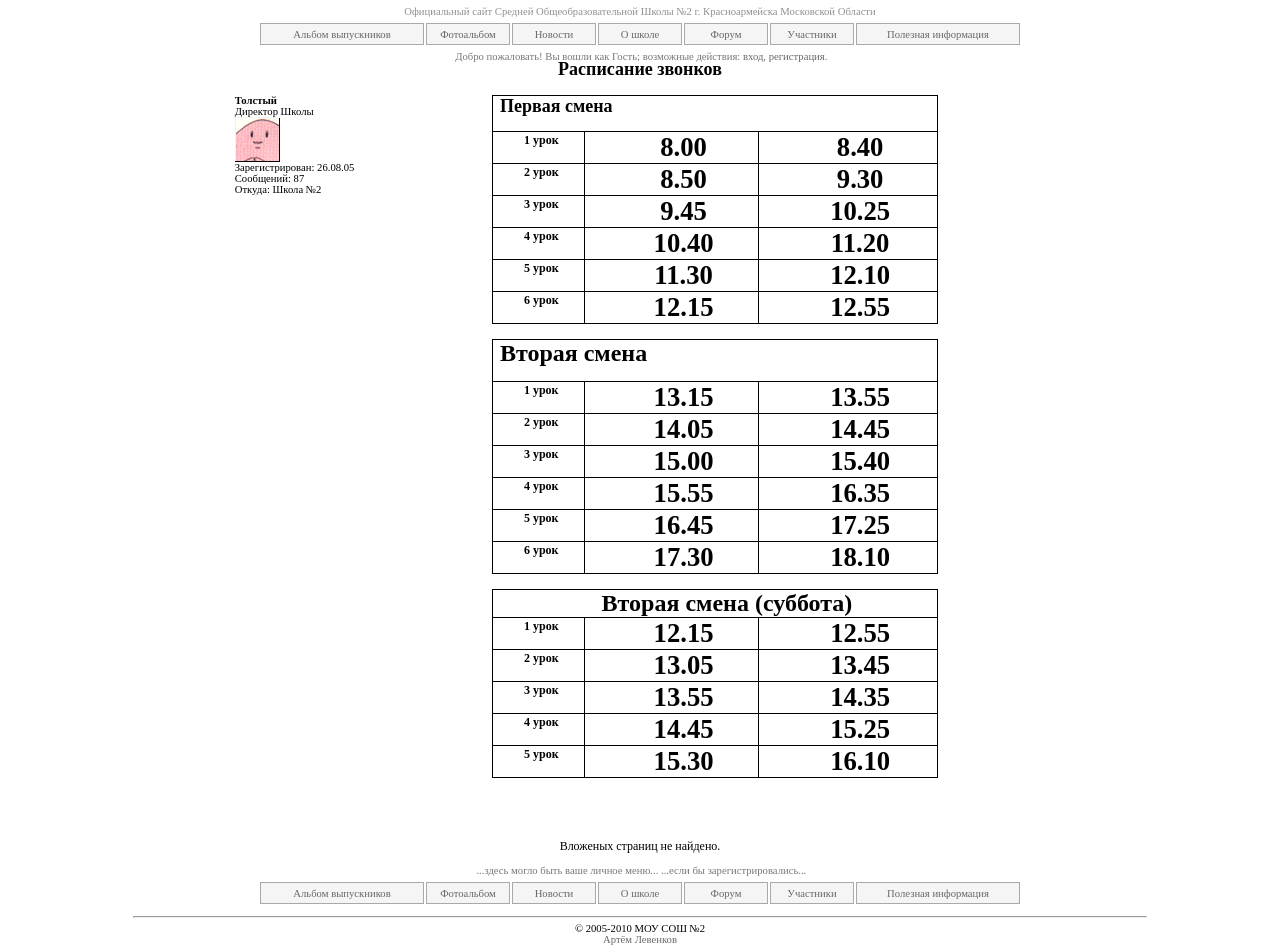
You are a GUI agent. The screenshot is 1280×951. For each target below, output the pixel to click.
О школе (640, 34)
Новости (554, 34)
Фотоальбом (468, 34)
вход (753, 56)
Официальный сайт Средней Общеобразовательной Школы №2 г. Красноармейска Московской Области (639, 11)
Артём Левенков (640, 939)
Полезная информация (938, 34)
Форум (726, 34)
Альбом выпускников (341, 34)
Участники (811, 34)
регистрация (797, 56)
